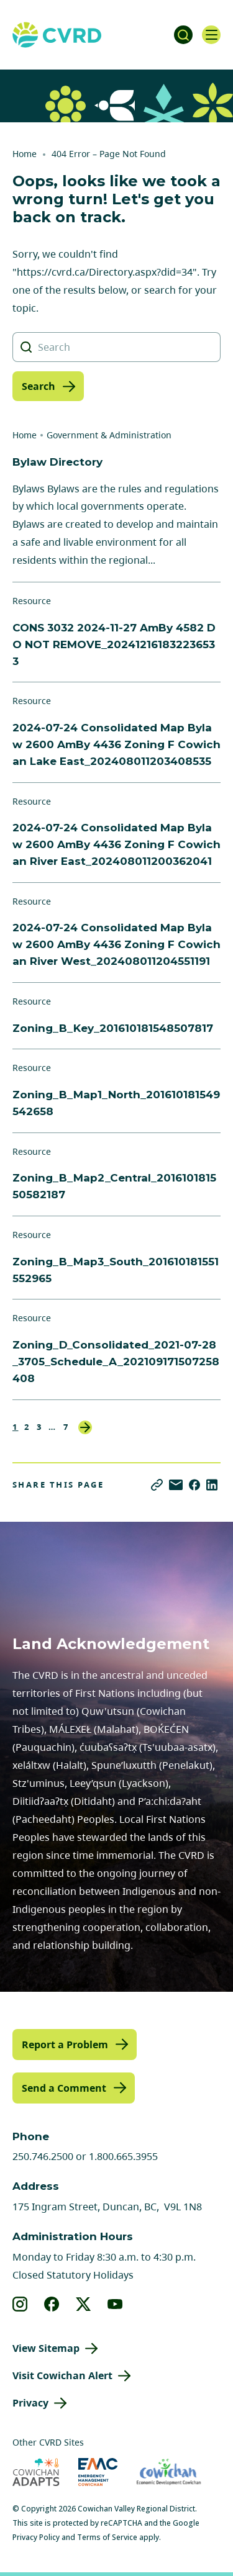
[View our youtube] (115, 2304)
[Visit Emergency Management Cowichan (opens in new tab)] (97, 2472)
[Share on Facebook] (194, 1485)
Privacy (30, 2403)
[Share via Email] (176, 1484)
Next (85, 1427)
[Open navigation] (211, 34)
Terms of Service (107, 2537)
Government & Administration (109, 435)
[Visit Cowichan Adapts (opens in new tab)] (36, 2472)
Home (24, 154)
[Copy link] (157, 1485)
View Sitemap (46, 2348)
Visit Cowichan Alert (62, 2375)
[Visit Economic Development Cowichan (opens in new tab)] (168, 2472)
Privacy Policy (36, 2537)
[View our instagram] (20, 2304)
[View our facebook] (52, 2304)
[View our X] (83, 2304)
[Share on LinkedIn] (212, 1485)
